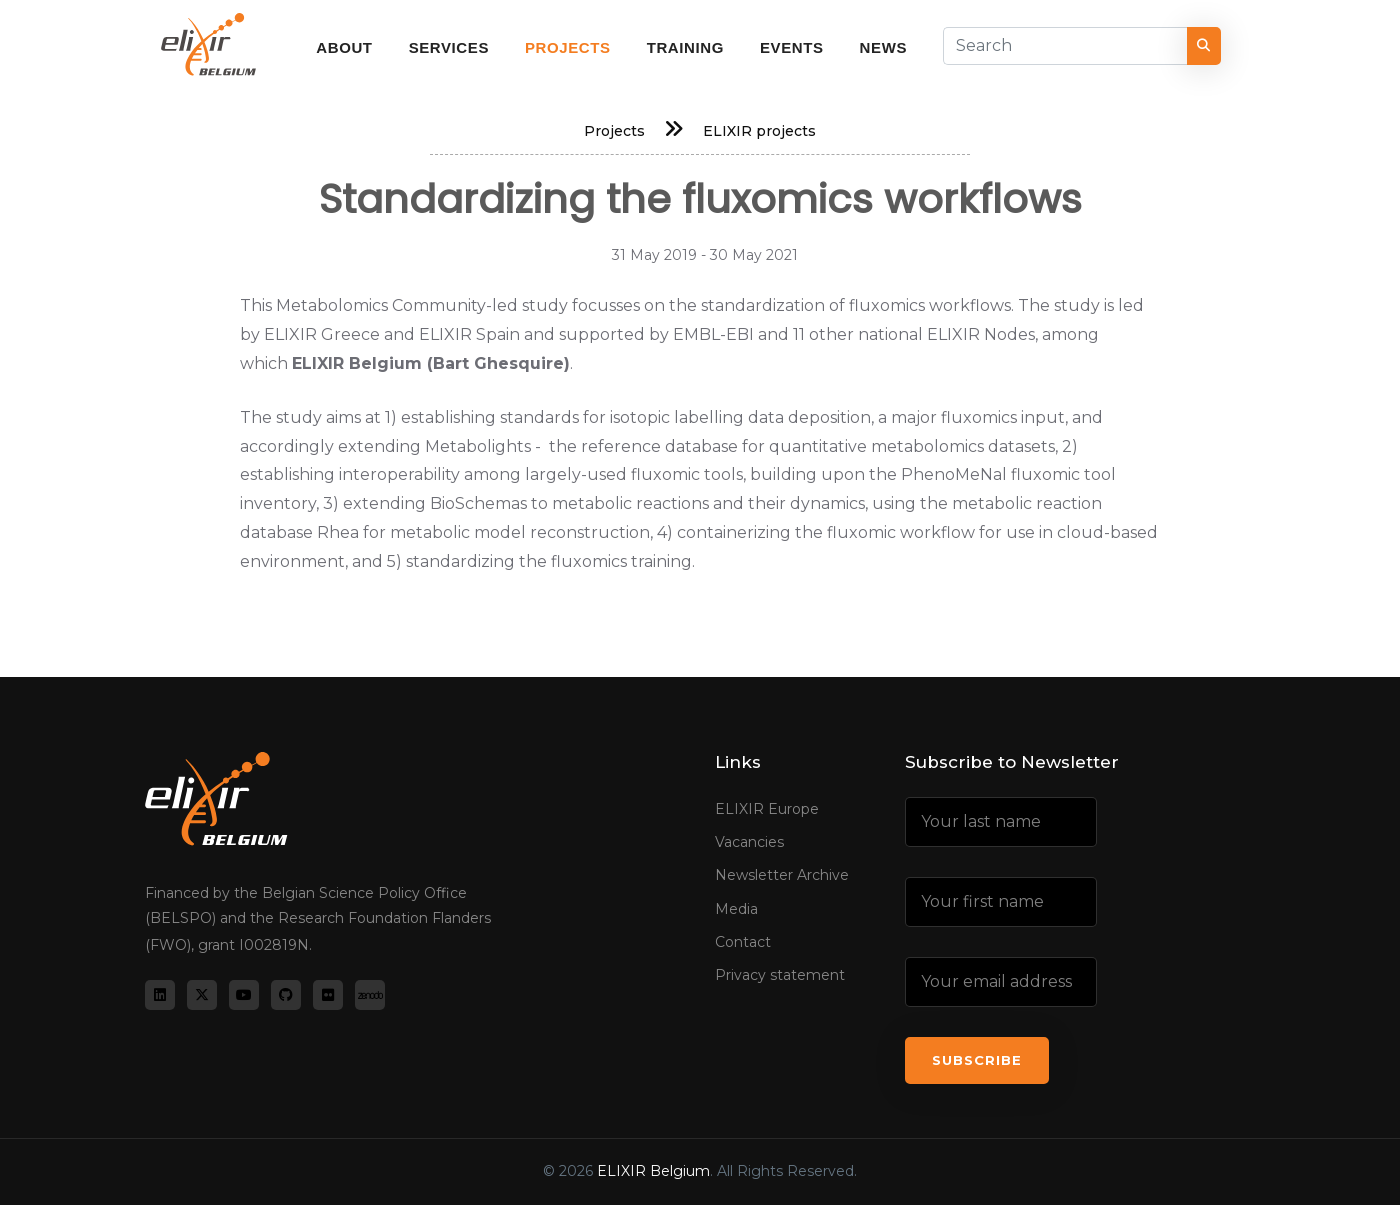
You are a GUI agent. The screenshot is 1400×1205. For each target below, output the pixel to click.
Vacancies (749, 842)
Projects (568, 47)
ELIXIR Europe (767, 809)
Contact (743, 942)
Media (736, 909)
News (883, 47)
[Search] (1065, 46)
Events (792, 47)
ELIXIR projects (759, 131)
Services (449, 47)
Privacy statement (780, 975)
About (344, 47)
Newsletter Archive (782, 875)
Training (685, 47)
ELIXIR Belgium (653, 1171)
